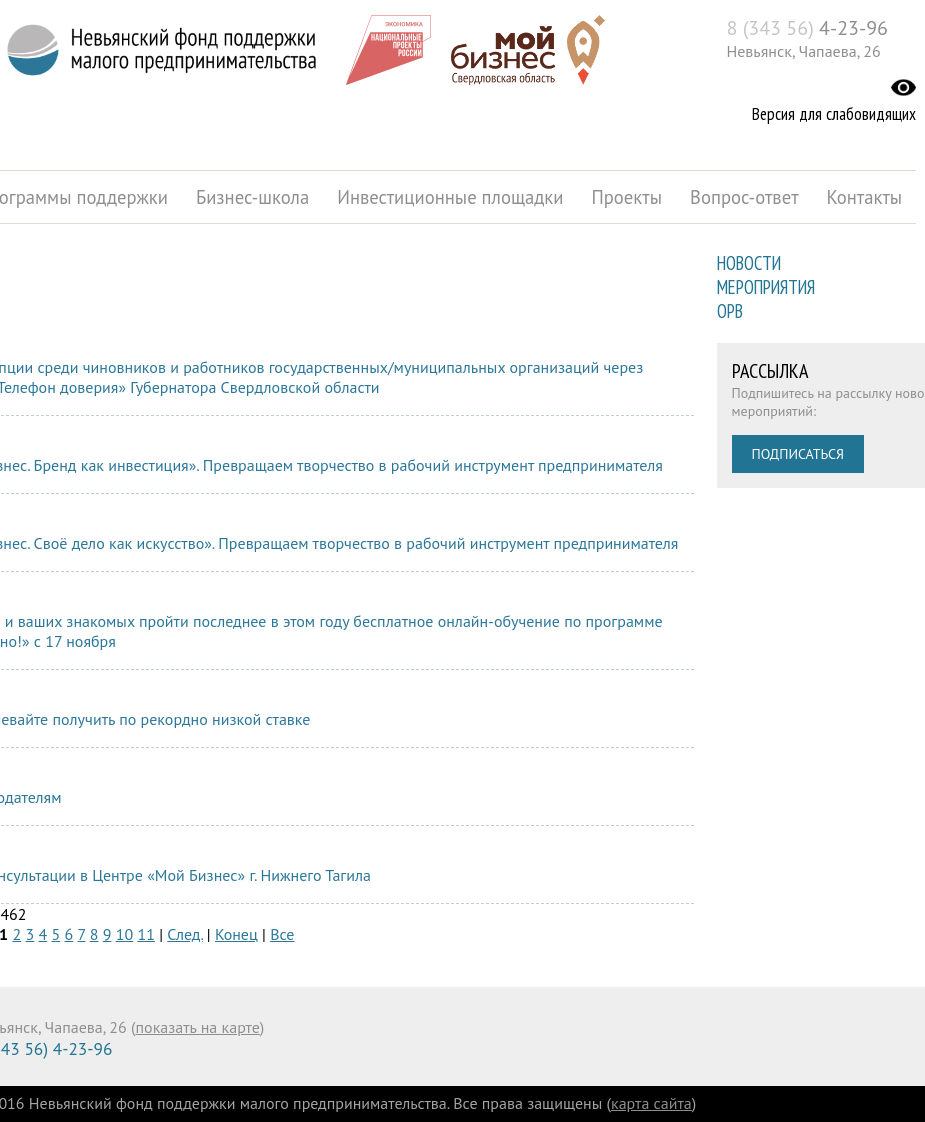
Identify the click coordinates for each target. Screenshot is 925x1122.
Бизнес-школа (252, 197)
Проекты (626, 197)
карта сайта (651, 1103)
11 (145, 934)
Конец (236, 934)
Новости (749, 263)
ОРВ (730, 311)
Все (282, 934)
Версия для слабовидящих (834, 114)
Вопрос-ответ (744, 197)
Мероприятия (766, 287)
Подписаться (798, 454)
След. (184, 934)
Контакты (865, 197)
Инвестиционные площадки (450, 197)
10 (124, 934)
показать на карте (198, 1027)
